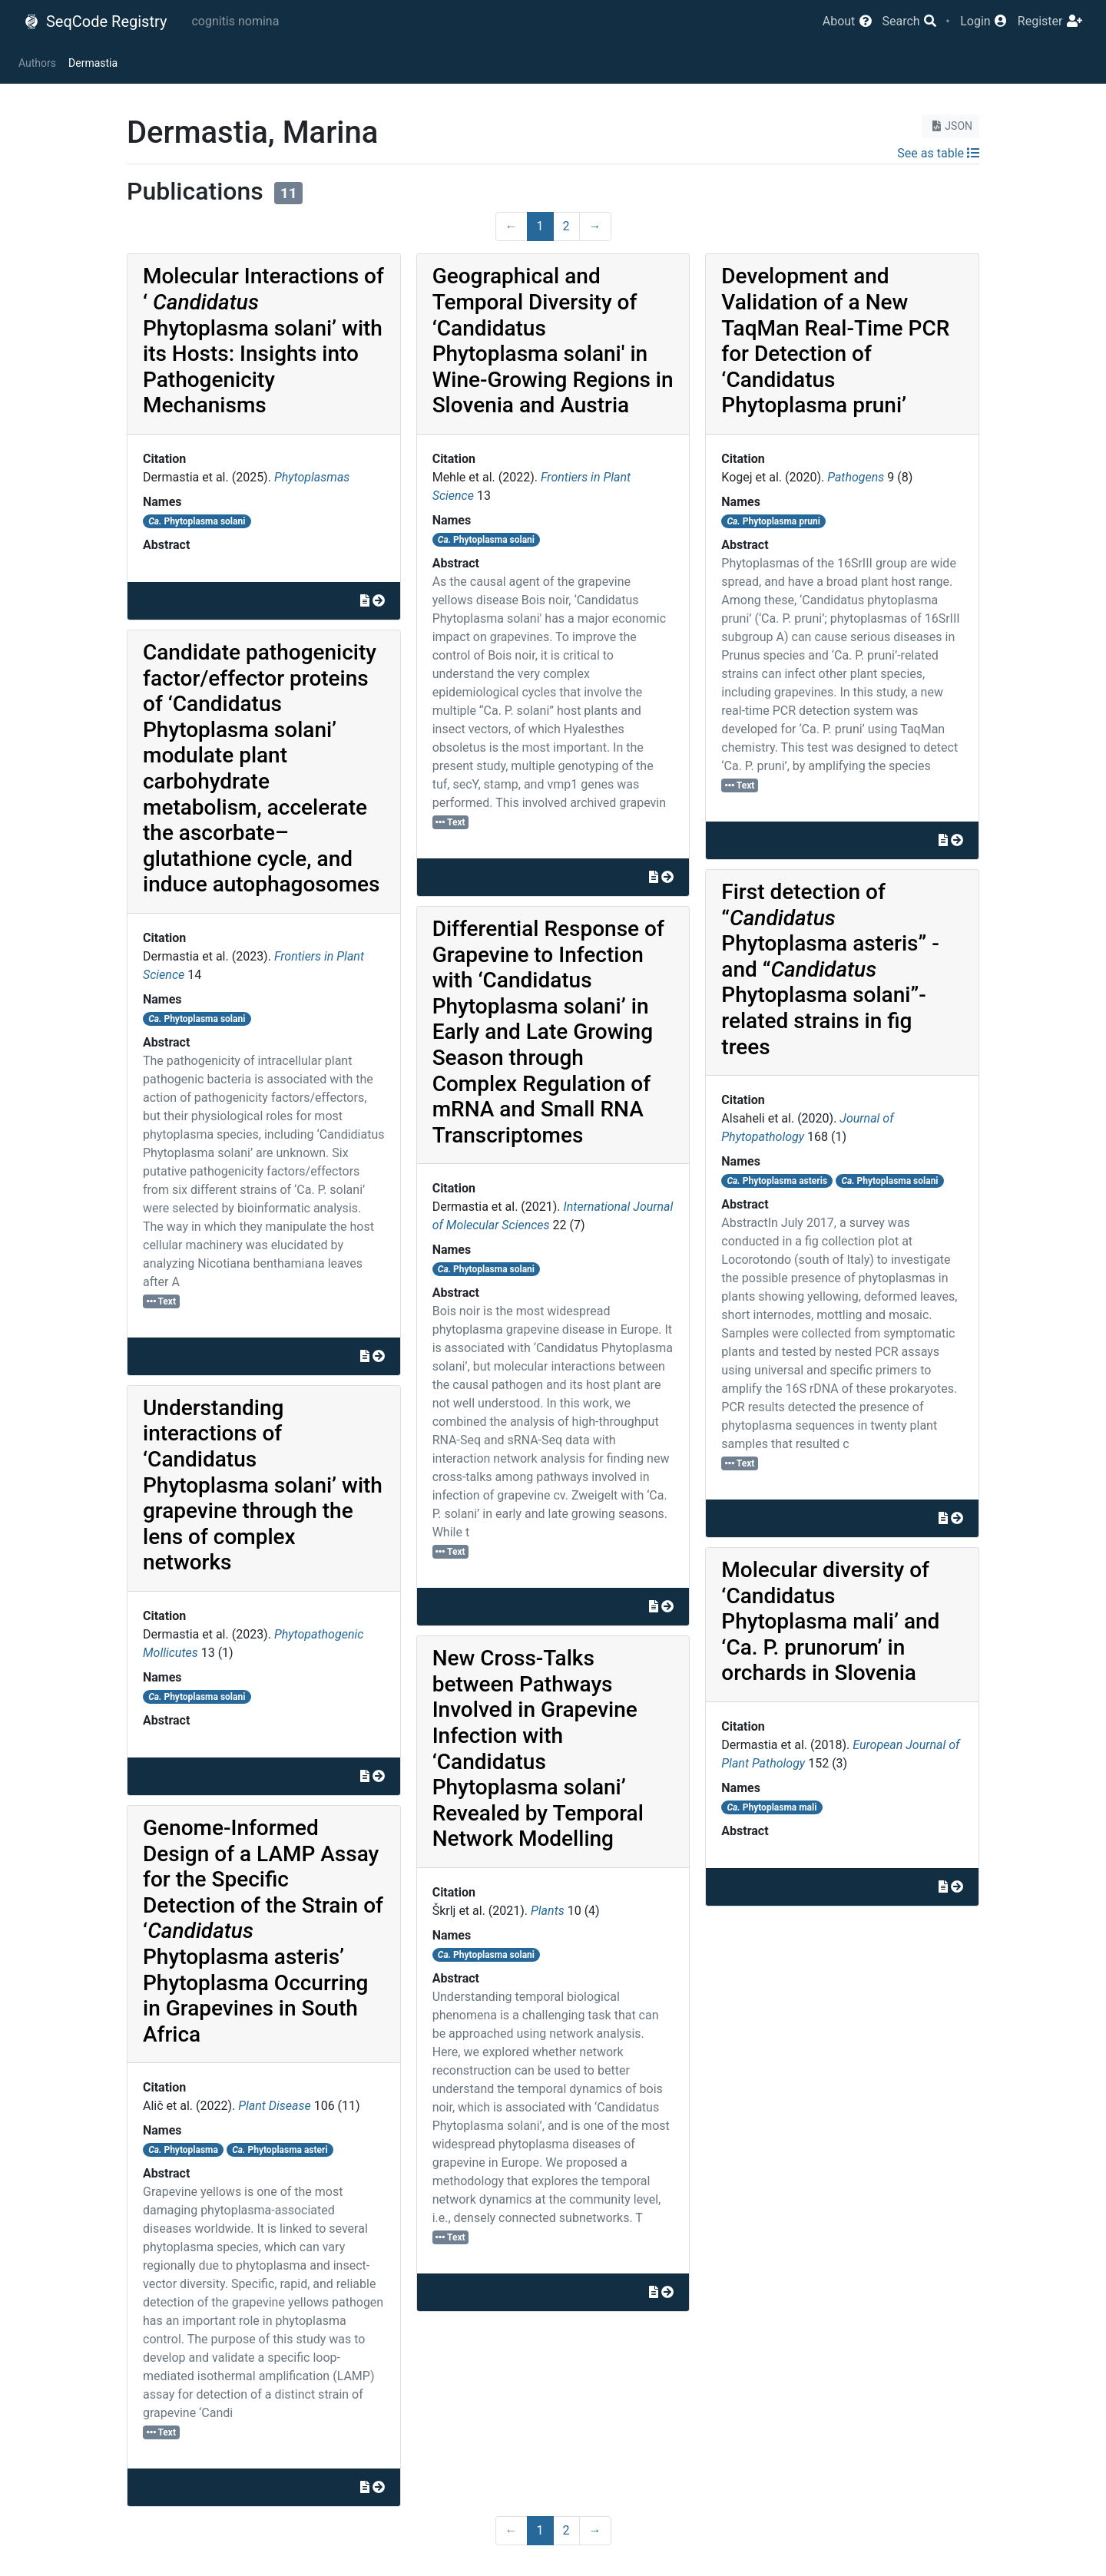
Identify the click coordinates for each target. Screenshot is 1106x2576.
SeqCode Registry (95, 21)
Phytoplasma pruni (773, 521)
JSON (950, 126)
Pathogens (855, 477)
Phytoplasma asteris (777, 1181)
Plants (548, 1910)
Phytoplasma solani (196, 521)
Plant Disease (274, 2105)
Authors (37, 63)
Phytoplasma (183, 2149)
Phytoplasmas (311, 477)
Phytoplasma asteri (279, 2149)
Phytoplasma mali (772, 1807)
